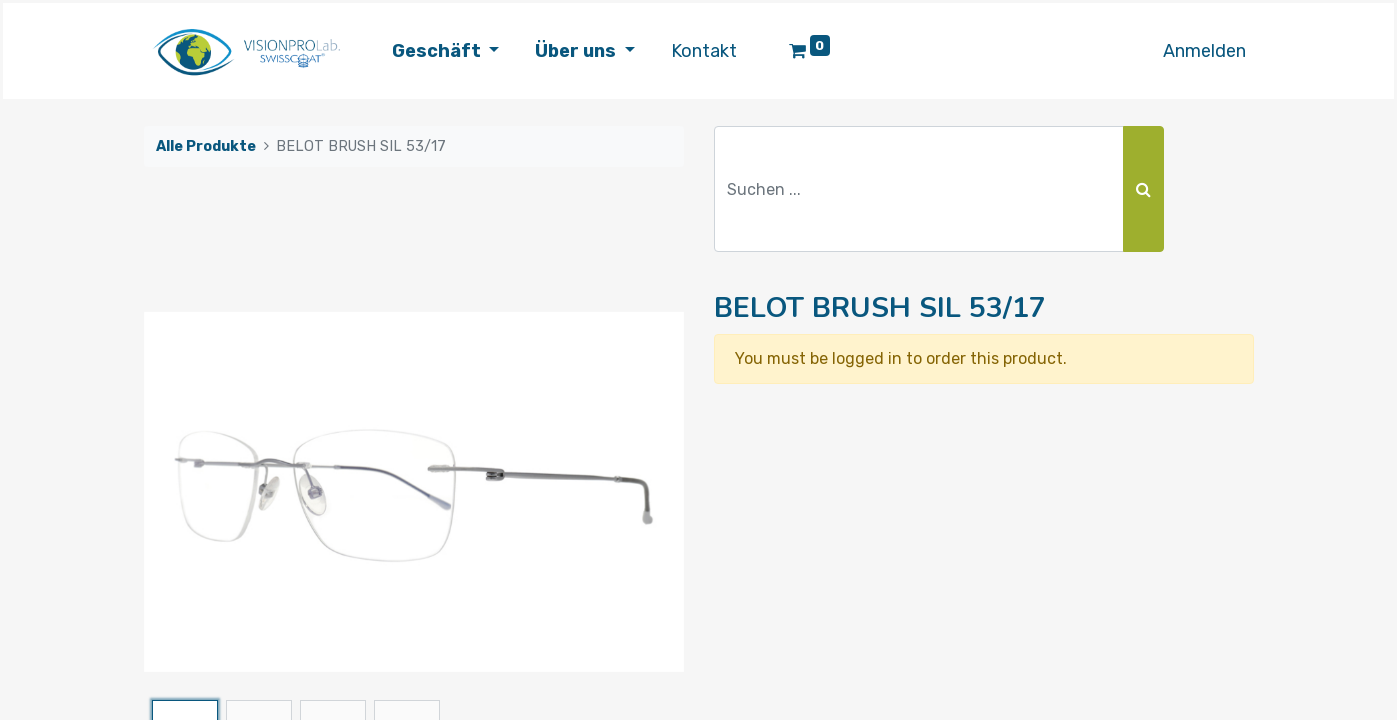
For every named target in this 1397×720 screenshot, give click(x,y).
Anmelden (1204, 51)
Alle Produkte (206, 146)
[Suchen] (1143, 189)
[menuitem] (704, 51)
